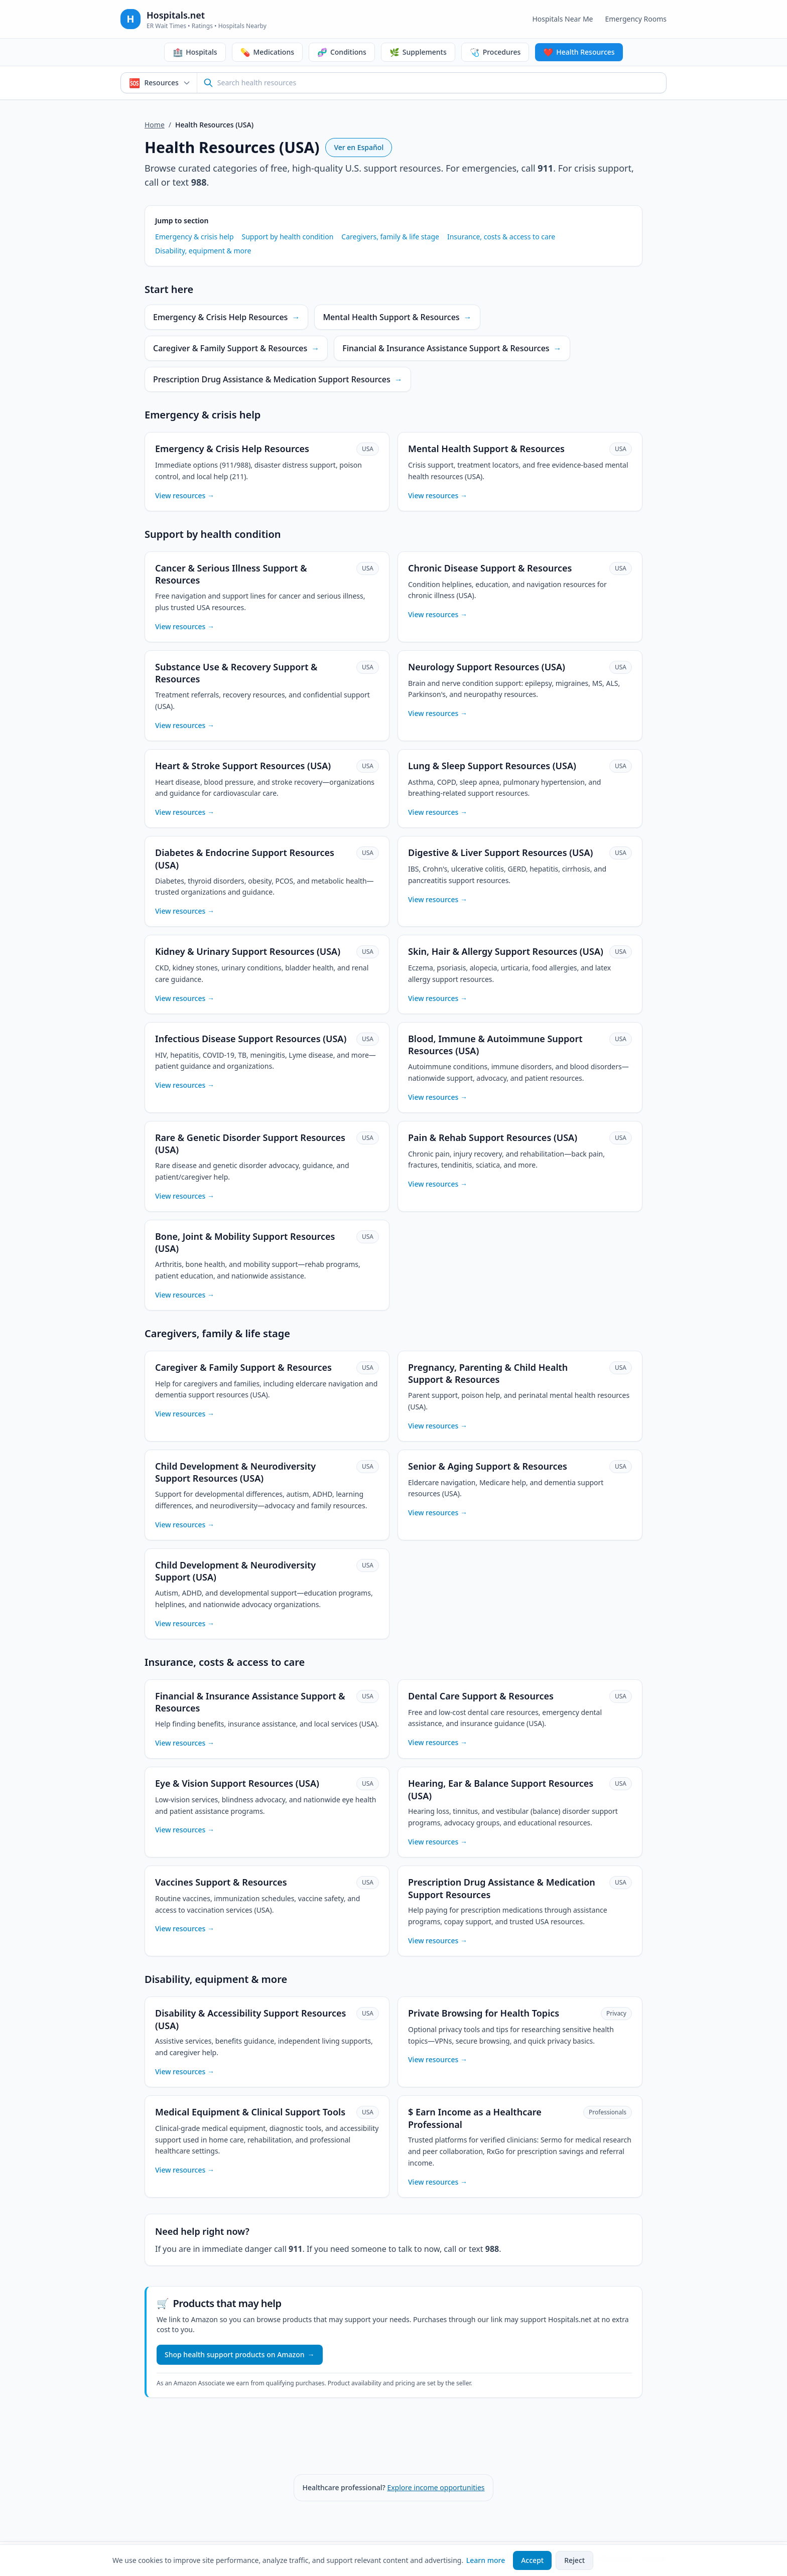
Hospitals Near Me (562, 19)
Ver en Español (358, 147)
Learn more (485, 2560)
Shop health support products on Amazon (240, 2355)
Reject (574, 2560)
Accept (532, 2560)
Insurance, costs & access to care (501, 236)
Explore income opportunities (435, 2487)
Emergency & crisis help (194, 236)
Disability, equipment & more (203, 250)
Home (155, 124)
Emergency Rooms (636, 19)
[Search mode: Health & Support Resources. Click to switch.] (159, 83)
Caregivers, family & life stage (390, 236)
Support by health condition (288, 236)
